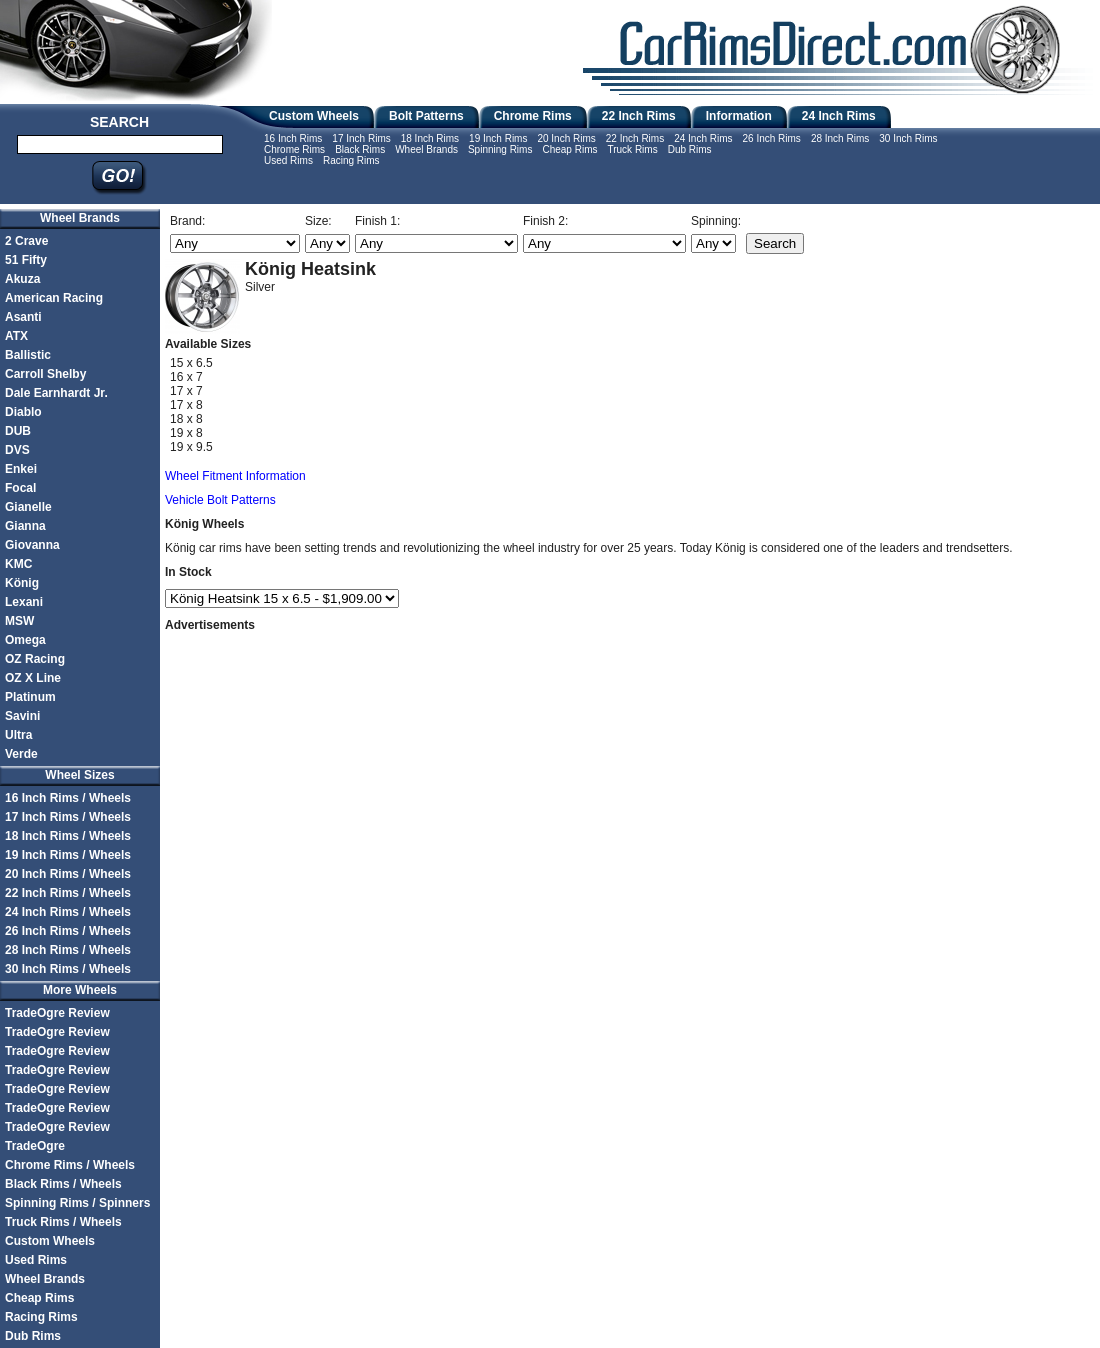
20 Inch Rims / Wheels (68, 874)
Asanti (23, 317)
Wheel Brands (426, 149)
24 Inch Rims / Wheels (68, 912)
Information (739, 116)
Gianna (25, 526)
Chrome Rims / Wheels (70, 1165)
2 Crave (26, 241)
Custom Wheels (314, 116)
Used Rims (288, 160)
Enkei (21, 469)
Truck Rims (632, 149)
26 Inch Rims (772, 138)
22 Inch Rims (639, 116)
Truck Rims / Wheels (63, 1222)
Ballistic (28, 355)
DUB (18, 431)
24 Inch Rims (839, 116)
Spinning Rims (500, 149)
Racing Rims (351, 160)
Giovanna (32, 545)
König (22, 583)
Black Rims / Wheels (63, 1184)
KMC (18, 564)
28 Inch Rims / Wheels (68, 950)
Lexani (24, 602)
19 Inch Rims (498, 138)
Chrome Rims (533, 116)
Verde (21, 754)
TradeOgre (35, 1146)
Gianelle (28, 507)
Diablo (23, 412)
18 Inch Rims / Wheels (68, 836)
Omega (25, 640)
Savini (22, 716)
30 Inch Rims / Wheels (68, 969)
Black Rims (360, 149)
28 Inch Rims (840, 138)
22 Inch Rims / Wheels (68, 893)
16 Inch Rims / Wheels (68, 798)
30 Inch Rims (908, 138)
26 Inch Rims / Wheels (68, 931)
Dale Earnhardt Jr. (56, 393)
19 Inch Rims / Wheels (68, 855)
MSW (19, 621)
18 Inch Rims (430, 138)
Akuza (22, 279)
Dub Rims (690, 149)
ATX (16, 336)
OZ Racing (35, 659)
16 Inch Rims (293, 138)
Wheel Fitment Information (235, 476)
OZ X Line (33, 678)
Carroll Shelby (45, 374)
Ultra (18, 735)
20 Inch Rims (566, 138)
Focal (20, 488)
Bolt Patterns (426, 116)
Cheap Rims (569, 149)
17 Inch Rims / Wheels (68, 817)
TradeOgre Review (57, 1013)
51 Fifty (26, 260)
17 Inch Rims (361, 138)
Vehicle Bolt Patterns (220, 500)
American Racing (54, 298)
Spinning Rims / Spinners (77, 1203)
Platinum (30, 697)
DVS (17, 450)
